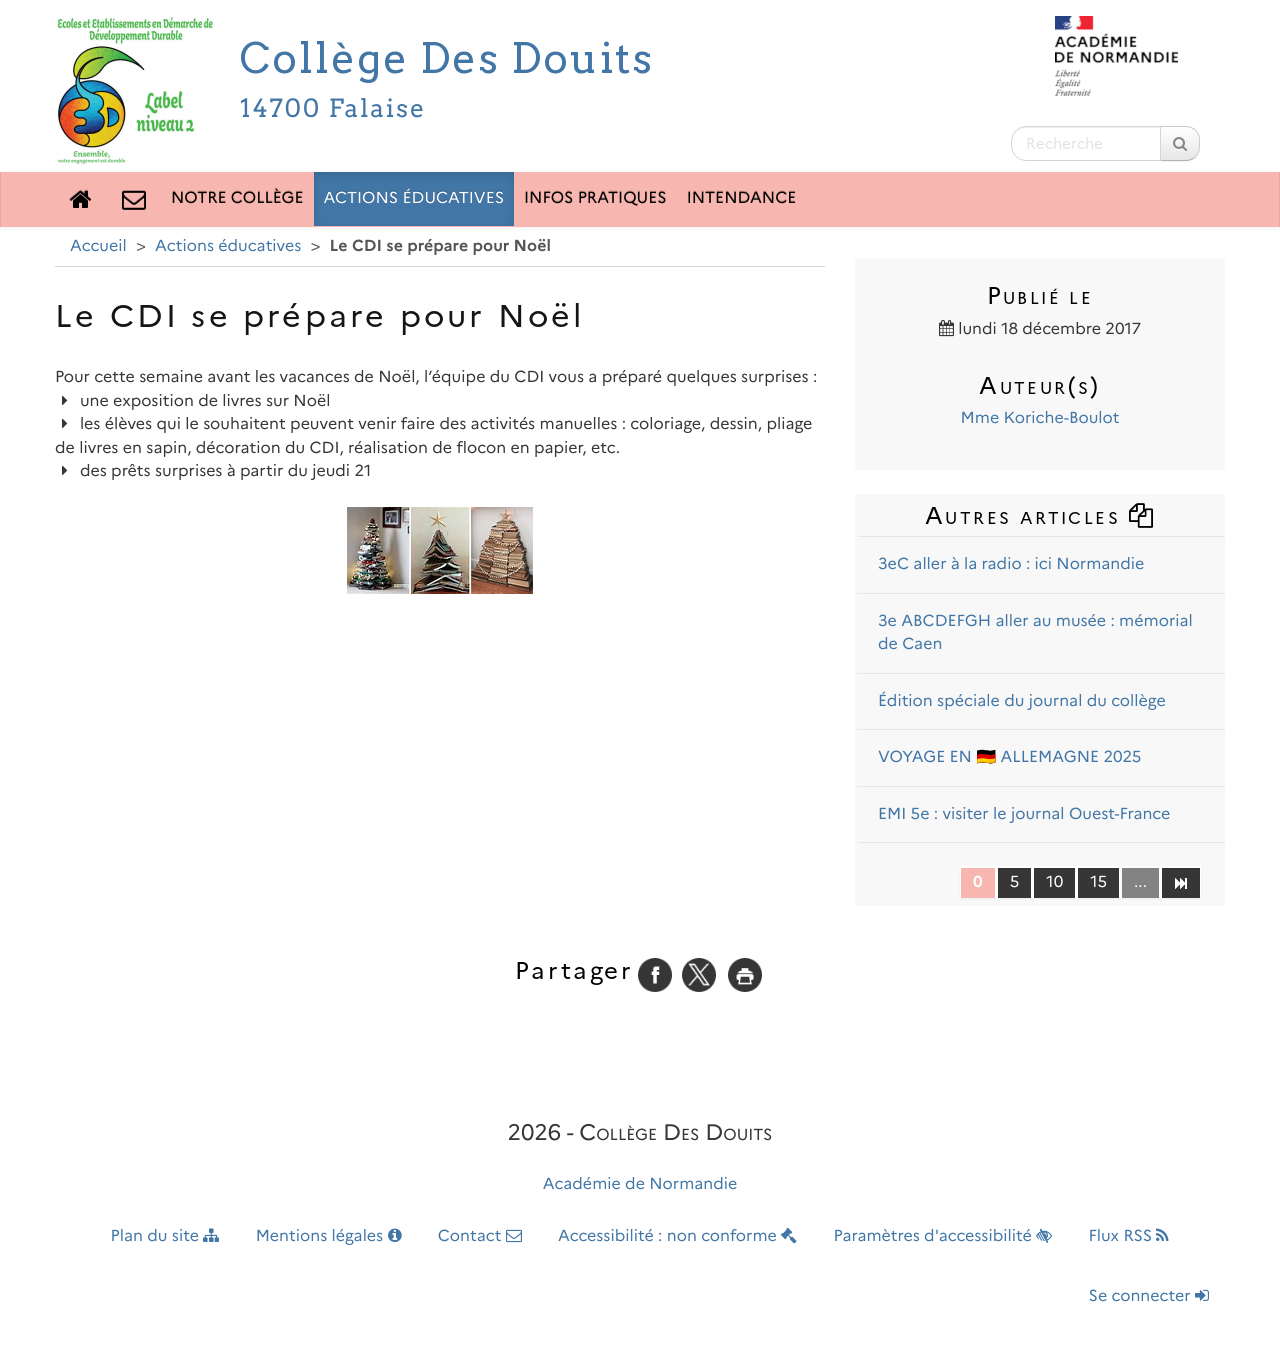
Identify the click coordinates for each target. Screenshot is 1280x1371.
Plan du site (165, 1236)
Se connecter (1149, 1296)
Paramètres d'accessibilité (943, 1236)
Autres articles (1040, 515)
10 (1054, 882)
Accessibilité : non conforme (677, 1236)
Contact (480, 1236)
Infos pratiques (595, 198)
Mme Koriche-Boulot (1040, 418)
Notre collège (237, 198)
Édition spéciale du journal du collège (1022, 701)
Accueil (98, 246)
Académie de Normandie (640, 1184)
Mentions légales (329, 1236)
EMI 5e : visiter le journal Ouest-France (1024, 814)
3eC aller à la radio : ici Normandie (1011, 564)
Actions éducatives (414, 198)
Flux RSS (1128, 1236)
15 (1098, 882)
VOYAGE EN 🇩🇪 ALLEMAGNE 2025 (1009, 757)
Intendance (742, 198)
